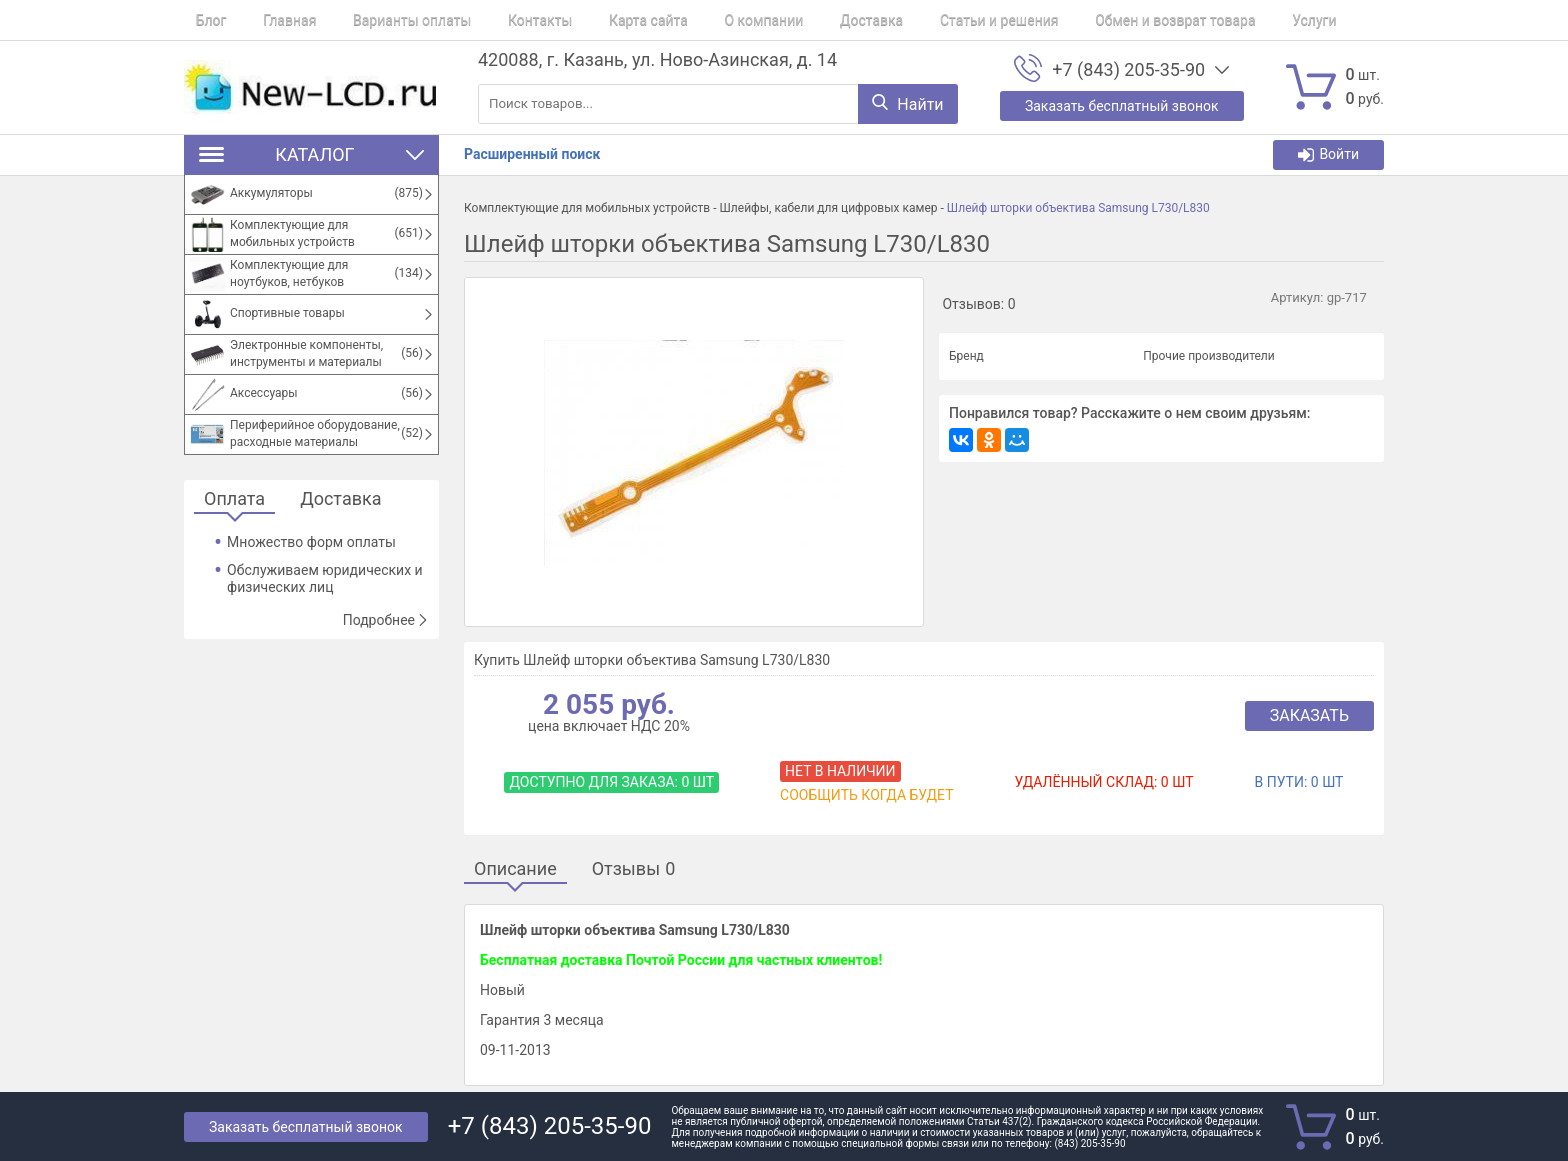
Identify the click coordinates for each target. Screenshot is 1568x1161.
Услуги (1198, 20)
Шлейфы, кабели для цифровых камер (828, 208)
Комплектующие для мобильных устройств (587, 208)
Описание (515, 869)
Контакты (493, 20)
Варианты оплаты (377, 20)
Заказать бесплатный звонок (306, 1127)
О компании (694, 20)
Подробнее (386, 620)
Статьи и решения (906, 20)
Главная (266, 20)
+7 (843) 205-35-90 (1128, 70)
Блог (199, 20)
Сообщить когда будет (866, 795)
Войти (1328, 154)
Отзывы (634, 869)
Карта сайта (590, 20)
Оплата (234, 499)
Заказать (1309, 715)
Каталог (311, 154)
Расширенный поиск (532, 154)
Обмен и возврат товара (1070, 20)
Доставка (789, 20)
